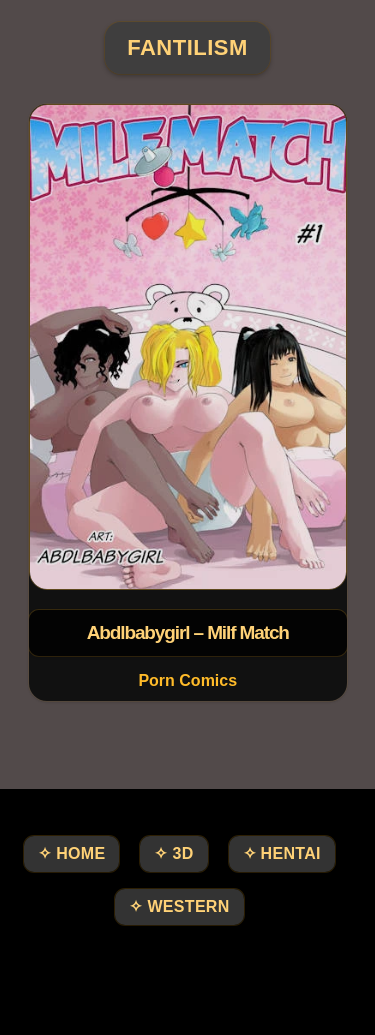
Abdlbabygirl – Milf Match (187, 632)
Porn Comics (187, 680)
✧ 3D (173, 853)
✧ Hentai (282, 853)
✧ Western (179, 906)
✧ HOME (71, 853)
